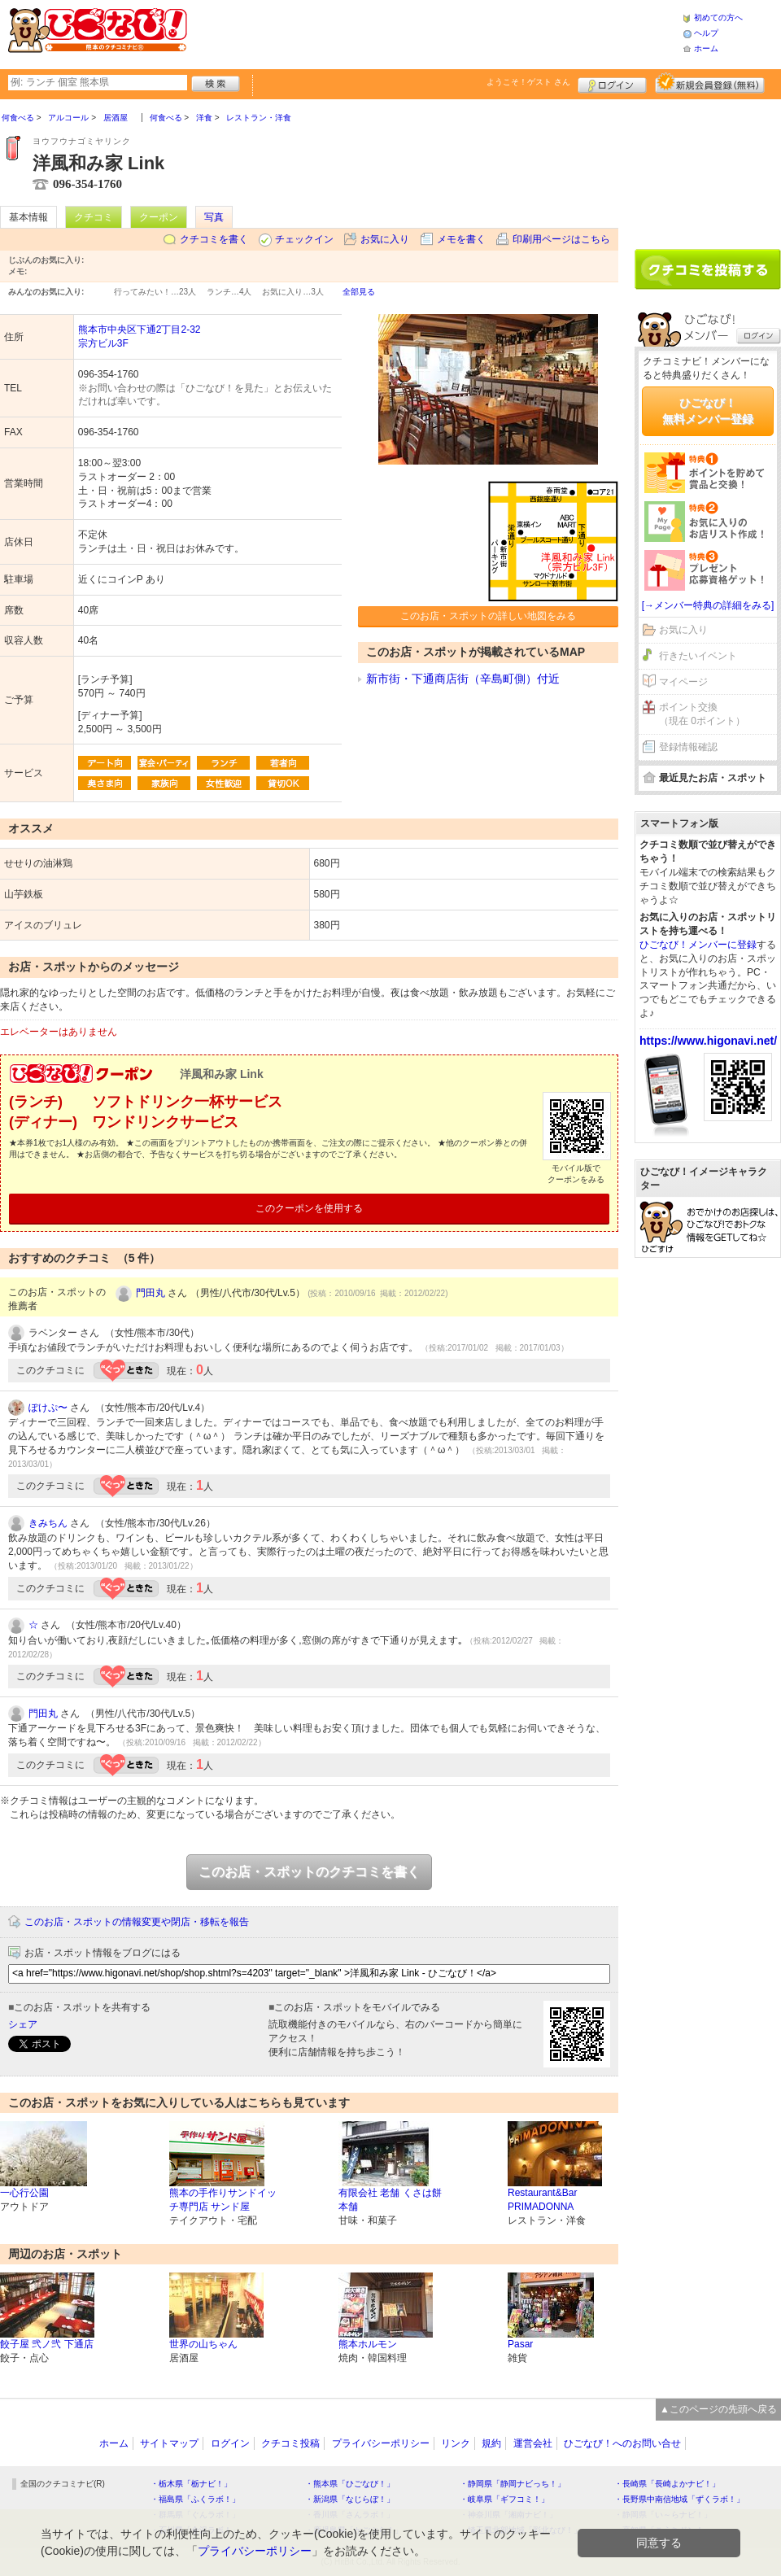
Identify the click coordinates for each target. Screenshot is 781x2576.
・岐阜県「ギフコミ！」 (504, 2499)
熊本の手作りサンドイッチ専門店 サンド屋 (223, 2199)
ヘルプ (706, 32)
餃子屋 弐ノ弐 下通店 (47, 2344)
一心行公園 (24, 2192)
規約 (491, 2443)
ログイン (612, 83)
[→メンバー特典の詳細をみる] (708, 605)
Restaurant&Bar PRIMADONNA (542, 2199)
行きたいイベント (698, 655)
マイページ (683, 682)
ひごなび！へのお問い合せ (622, 2443)
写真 (214, 217)
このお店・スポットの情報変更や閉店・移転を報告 (136, 1922)
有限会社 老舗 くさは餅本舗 (390, 2199)
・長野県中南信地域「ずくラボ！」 (679, 2499)
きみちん (48, 1523)
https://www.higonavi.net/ (708, 1040)
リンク (455, 2443)
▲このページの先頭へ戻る (718, 2409)
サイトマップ (169, 2443)
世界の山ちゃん (203, 2344)
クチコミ (93, 217)
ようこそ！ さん (528, 81)
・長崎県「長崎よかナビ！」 (667, 2483)
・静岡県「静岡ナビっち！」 (512, 2483)
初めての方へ (718, 17)
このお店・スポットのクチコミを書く (309, 1872)
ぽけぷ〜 (48, 1407)
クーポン (158, 217)
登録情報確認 (688, 747)
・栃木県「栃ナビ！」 (191, 2483)
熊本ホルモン (367, 2344)
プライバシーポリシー (381, 2443)
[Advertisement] (434, 32)
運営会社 (532, 2443)
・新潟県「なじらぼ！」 (350, 2499)
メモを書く (461, 239)
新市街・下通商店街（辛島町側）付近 (463, 678)
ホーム (706, 48)
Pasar (520, 2344)
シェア (22, 2024)
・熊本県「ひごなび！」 (350, 2483)
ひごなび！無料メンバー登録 (707, 411)
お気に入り (384, 239)
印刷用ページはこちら (561, 239)
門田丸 (150, 1293)
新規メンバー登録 (710, 83)
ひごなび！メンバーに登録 (698, 944)
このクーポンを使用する (309, 1208)
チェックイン (304, 239)
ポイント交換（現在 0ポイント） (702, 714)
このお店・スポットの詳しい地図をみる (488, 616)
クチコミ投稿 (290, 2443)
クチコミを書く (214, 239)
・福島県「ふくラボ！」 (195, 2499)
